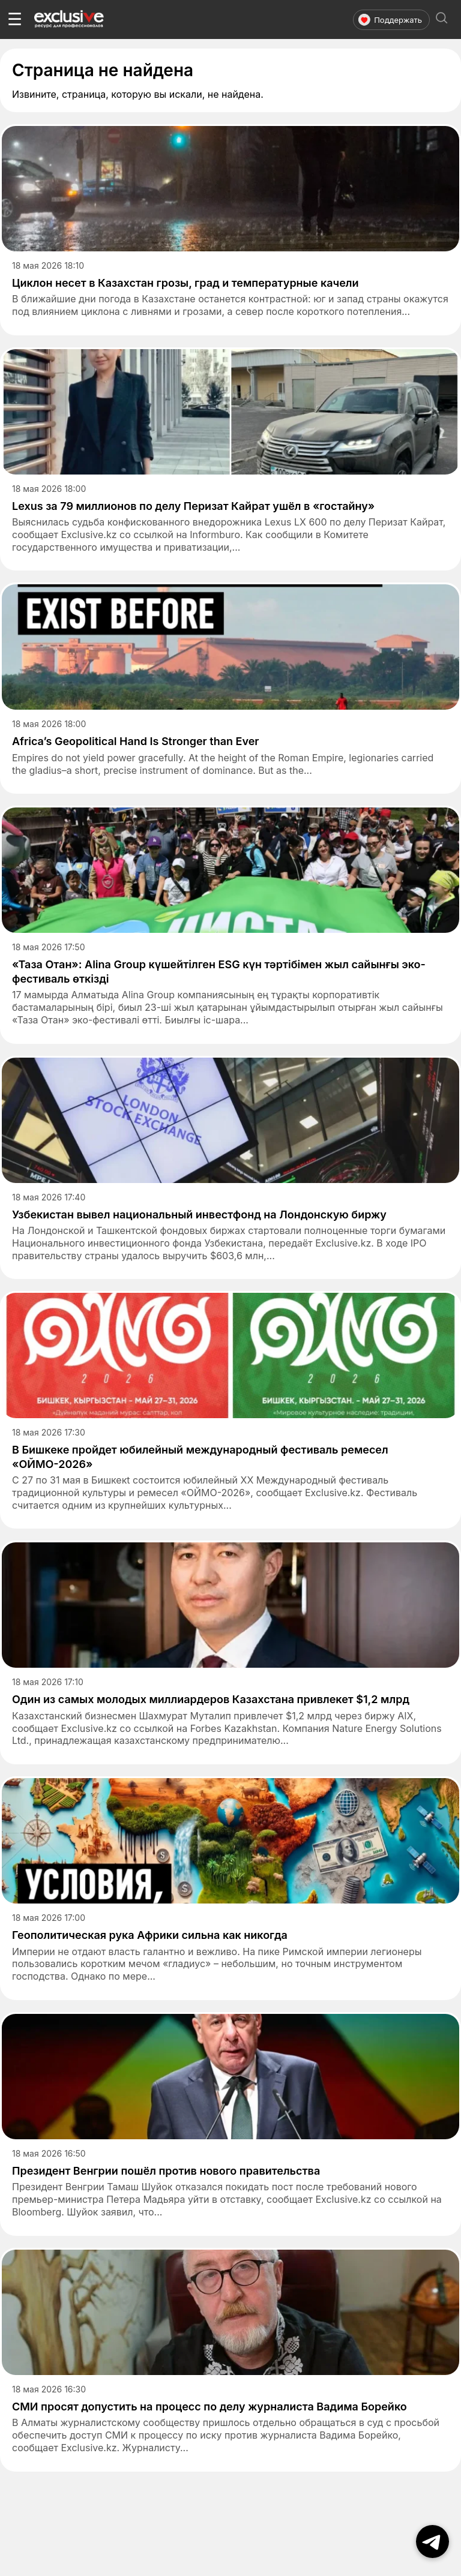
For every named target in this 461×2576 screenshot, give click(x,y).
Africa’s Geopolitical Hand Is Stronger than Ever (135, 741)
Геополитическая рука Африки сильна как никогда (150, 1935)
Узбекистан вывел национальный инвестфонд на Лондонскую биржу (199, 1214)
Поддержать (390, 20)
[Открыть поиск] (442, 19)
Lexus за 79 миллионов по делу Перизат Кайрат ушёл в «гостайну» (193, 506)
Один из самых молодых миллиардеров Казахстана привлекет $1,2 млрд (210, 1699)
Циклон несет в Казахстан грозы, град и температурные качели (185, 283)
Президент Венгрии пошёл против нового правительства (166, 2170)
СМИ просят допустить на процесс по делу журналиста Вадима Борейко (209, 2406)
